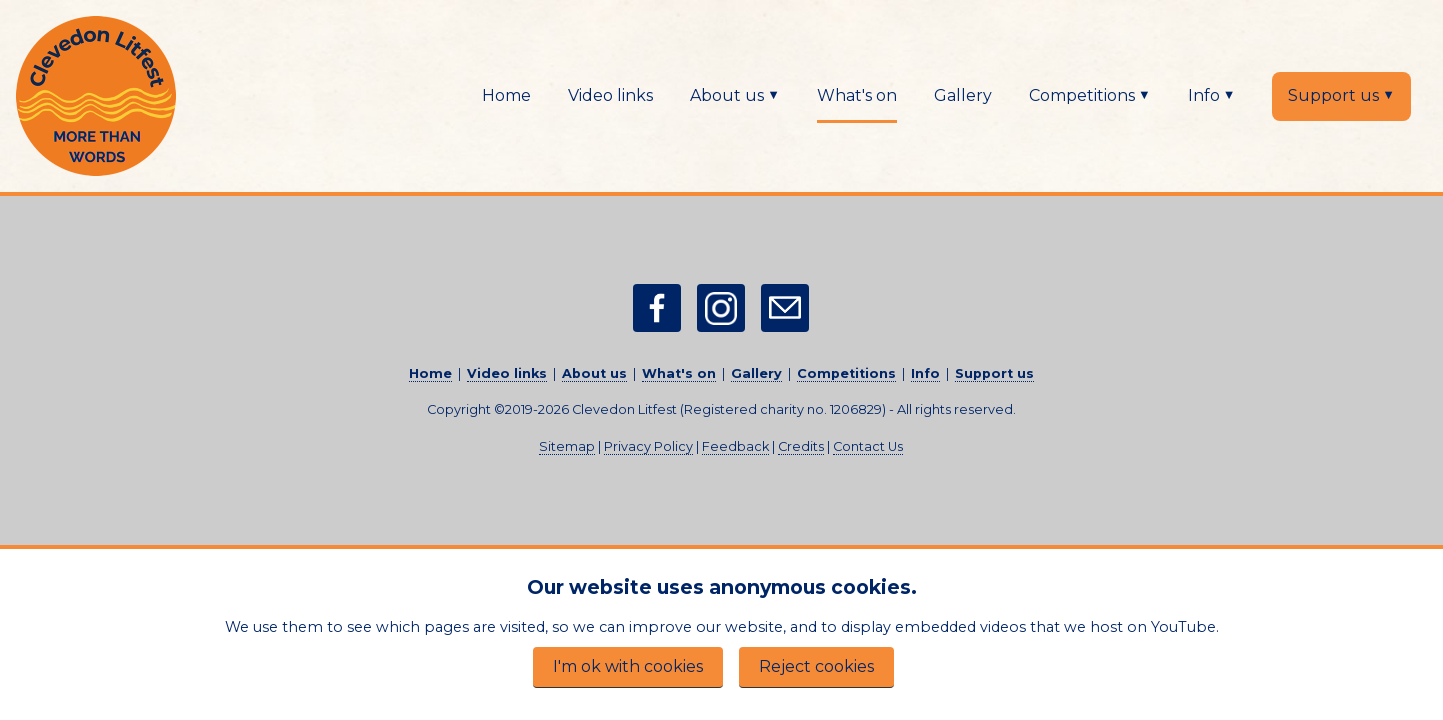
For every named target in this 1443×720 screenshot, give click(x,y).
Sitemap (567, 446)
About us (735, 95)
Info (1212, 95)
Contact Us (868, 446)
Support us (1341, 95)
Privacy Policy (648, 446)
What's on (857, 95)
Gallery (963, 95)
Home (506, 95)
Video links (610, 95)
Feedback (735, 446)
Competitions (1090, 95)
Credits (801, 446)
